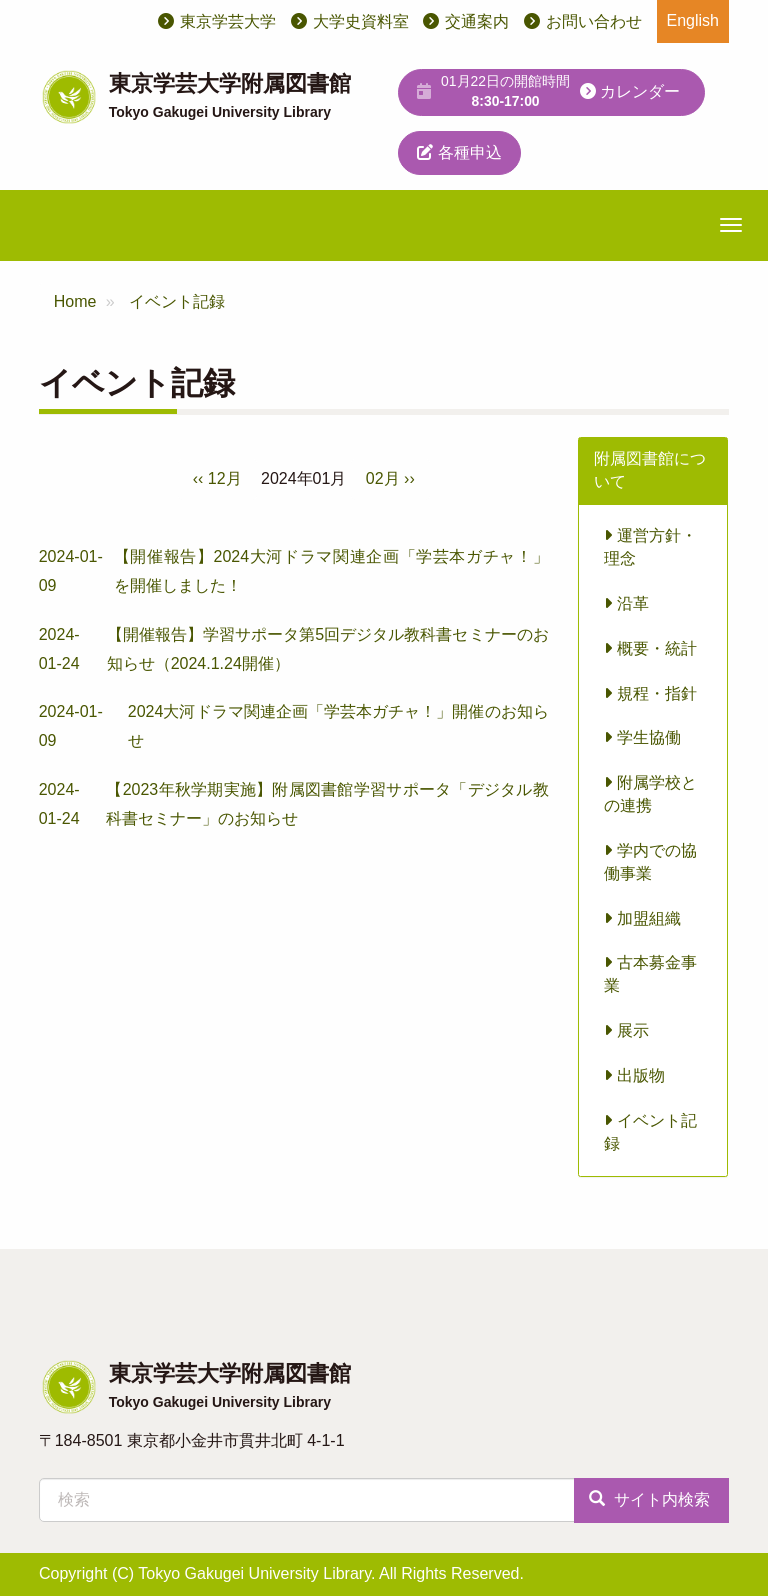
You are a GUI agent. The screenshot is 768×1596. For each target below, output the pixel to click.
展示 (626, 1030)
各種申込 (459, 152)
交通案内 (477, 21)
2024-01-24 (294, 650)
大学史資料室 (361, 21)
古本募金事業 (650, 974)
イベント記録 (177, 301)
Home (75, 301)
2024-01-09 (294, 572)
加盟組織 (642, 918)
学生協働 (642, 737)
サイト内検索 (649, 1499)
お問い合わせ (594, 21)
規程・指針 (650, 693)
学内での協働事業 (650, 862)
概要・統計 (650, 648)
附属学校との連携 (650, 794)
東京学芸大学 (228, 21)
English (693, 20)
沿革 (626, 603)
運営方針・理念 (650, 547)
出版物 (634, 1075)
